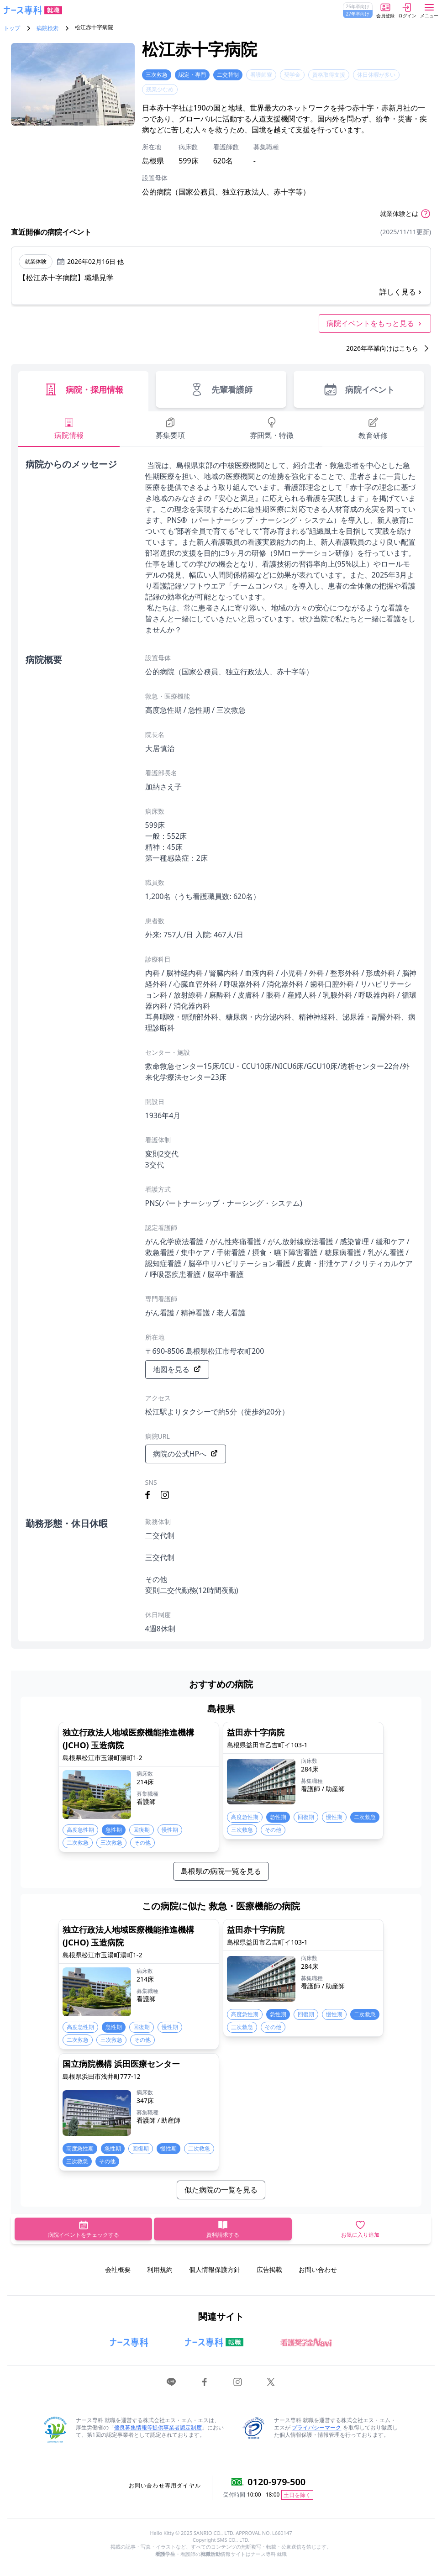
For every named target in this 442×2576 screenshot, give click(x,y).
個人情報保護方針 (214, 2269)
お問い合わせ (318, 2269)
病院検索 (47, 28)
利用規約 (160, 2269)
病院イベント (359, 389)
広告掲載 (269, 2269)
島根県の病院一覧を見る (221, 1871)
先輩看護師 (221, 389)
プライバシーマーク (316, 2427)
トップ (12, 28)
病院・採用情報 (83, 389)
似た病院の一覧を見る (221, 2190)
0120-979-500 (276, 2482)
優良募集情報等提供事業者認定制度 (158, 2427)
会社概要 (118, 2269)
